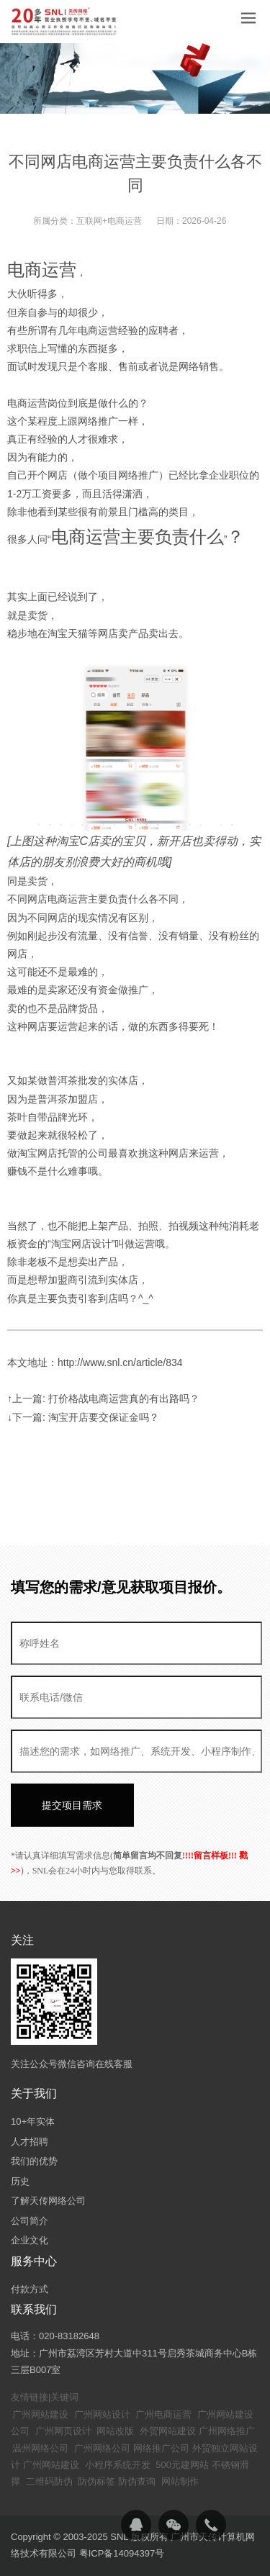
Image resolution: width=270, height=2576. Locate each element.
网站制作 (180, 2481)
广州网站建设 (40, 2414)
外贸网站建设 (168, 2431)
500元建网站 (182, 2464)
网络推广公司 (161, 2448)
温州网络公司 (40, 2448)
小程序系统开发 (117, 2464)
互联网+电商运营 (109, 221)
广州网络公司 (102, 2448)
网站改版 (115, 2431)
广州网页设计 (63, 2431)
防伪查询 (137, 2481)
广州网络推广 (227, 2431)
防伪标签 (96, 2481)
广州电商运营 (163, 2414)
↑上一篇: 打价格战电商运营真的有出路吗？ (103, 1398)
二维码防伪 (49, 2481)
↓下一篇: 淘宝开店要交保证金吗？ (83, 1417)
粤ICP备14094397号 (122, 2553)
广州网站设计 (102, 2414)
